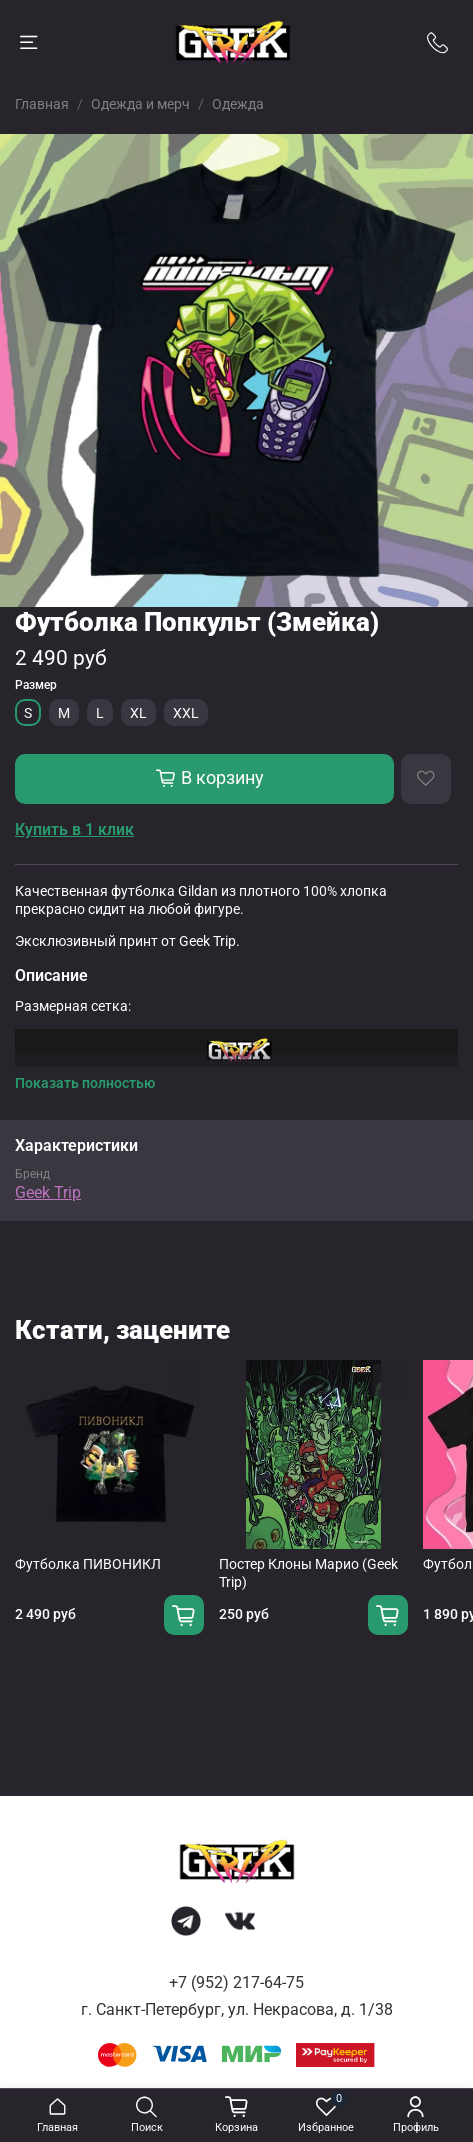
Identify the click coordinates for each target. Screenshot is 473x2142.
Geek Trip (48, 1192)
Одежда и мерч (140, 104)
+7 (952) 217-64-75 (236, 1982)
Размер (36, 685)
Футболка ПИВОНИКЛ (88, 1564)
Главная (42, 104)
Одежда (238, 104)
